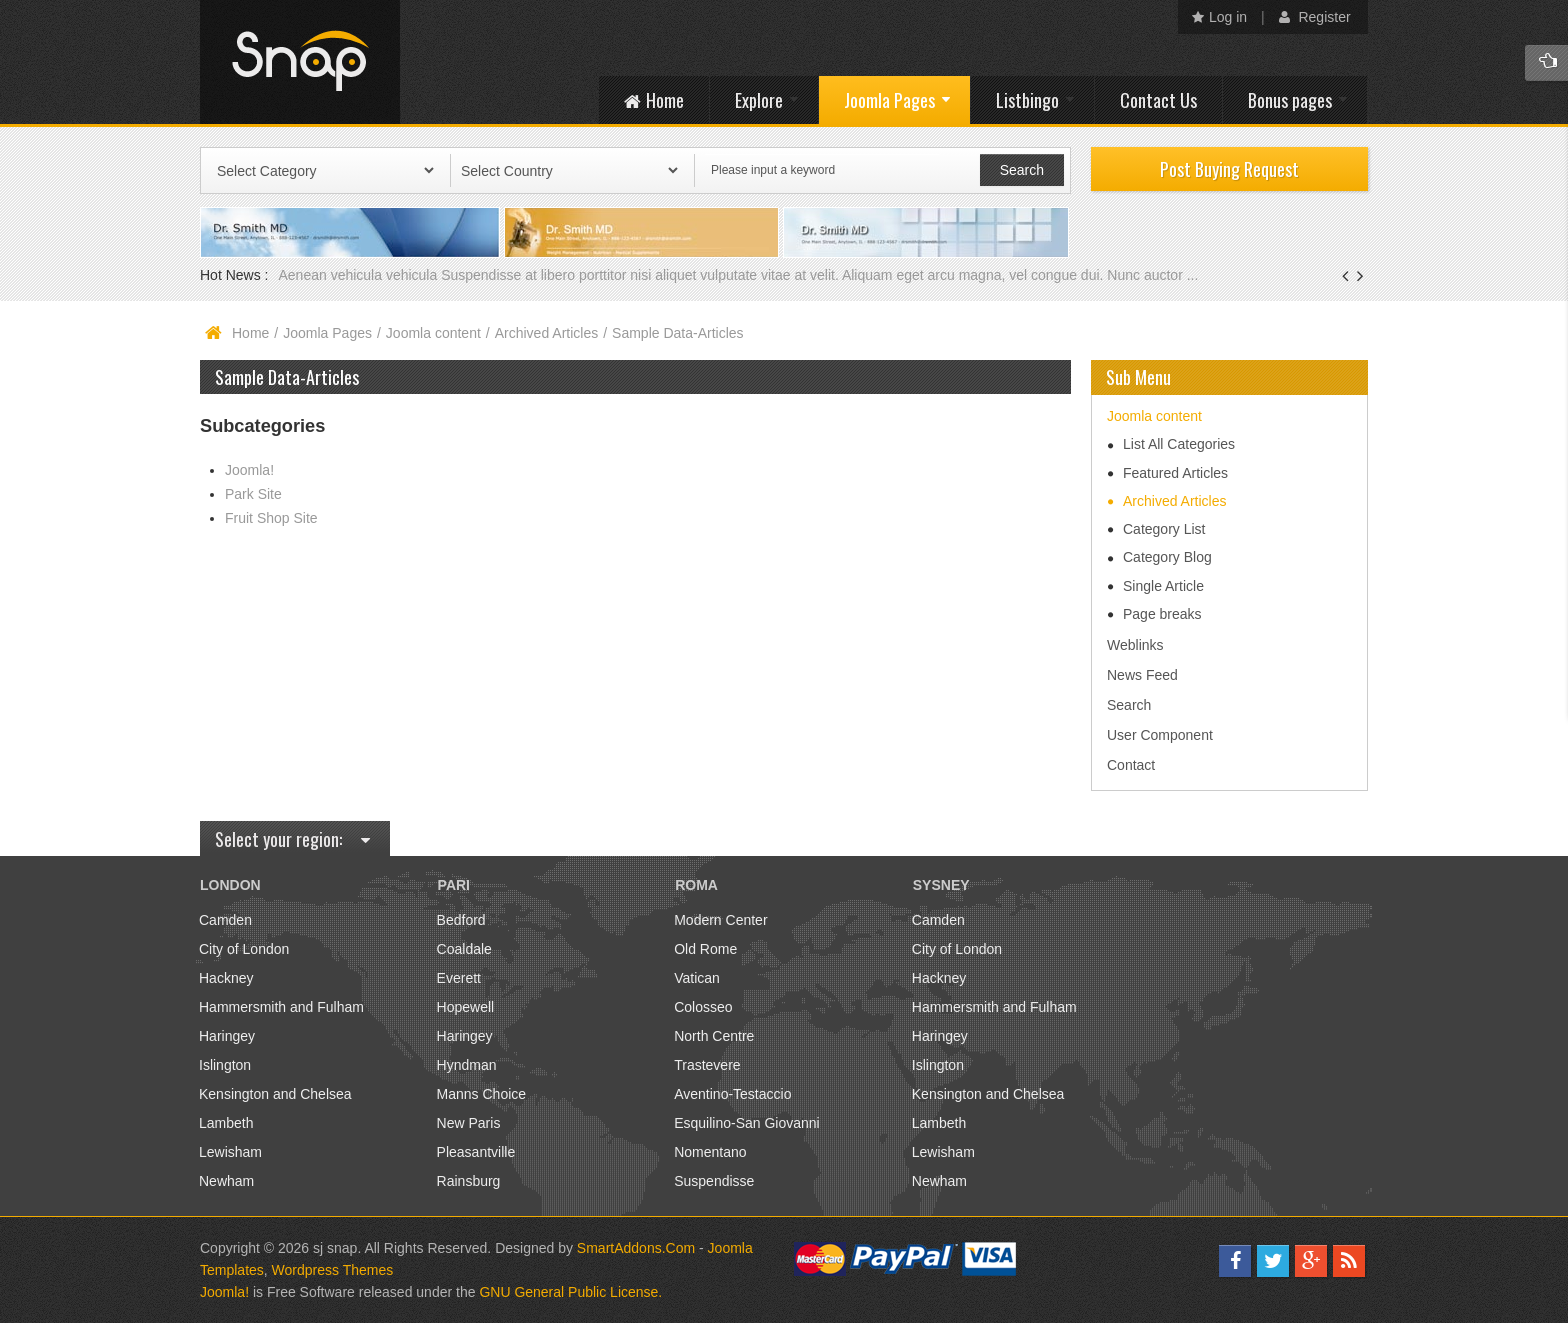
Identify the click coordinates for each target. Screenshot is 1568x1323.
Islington (225, 1065)
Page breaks (1162, 614)
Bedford (461, 920)
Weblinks (1135, 645)
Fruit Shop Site (271, 518)
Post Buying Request (1229, 169)
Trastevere (707, 1065)
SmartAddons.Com (636, 1248)
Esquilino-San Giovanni (747, 1123)
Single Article (1163, 586)
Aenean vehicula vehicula (359, 275)
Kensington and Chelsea (275, 1094)
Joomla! (249, 470)
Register (1315, 17)
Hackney (226, 978)
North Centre (714, 1036)
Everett (459, 978)
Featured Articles (1175, 473)
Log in (1219, 17)
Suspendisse (714, 1181)
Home (250, 333)
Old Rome (705, 949)
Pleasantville (476, 1152)
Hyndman (467, 1065)
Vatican (697, 978)
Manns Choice (482, 1094)
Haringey (227, 1036)
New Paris (469, 1123)
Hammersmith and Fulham (281, 1007)
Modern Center (720, 920)
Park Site (253, 494)
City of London (244, 949)
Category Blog (1167, 557)
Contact (1131, 765)
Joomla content (433, 333)
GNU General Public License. (570, 1292)
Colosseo (703, 1007)
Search (1129, 705)
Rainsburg (469, 1181)
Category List (1164, 529)
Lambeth (226, 1123)
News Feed (1142, 675)
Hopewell (466, 1007)
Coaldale (464, 949)
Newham (226, 1181)
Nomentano (710, 1152)
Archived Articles (546, 333)
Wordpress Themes (333, 1270)
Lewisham (230, 1152)
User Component (1160, 735)
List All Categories (1179, 444)
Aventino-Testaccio (732, 1094)
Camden (225, 920)
